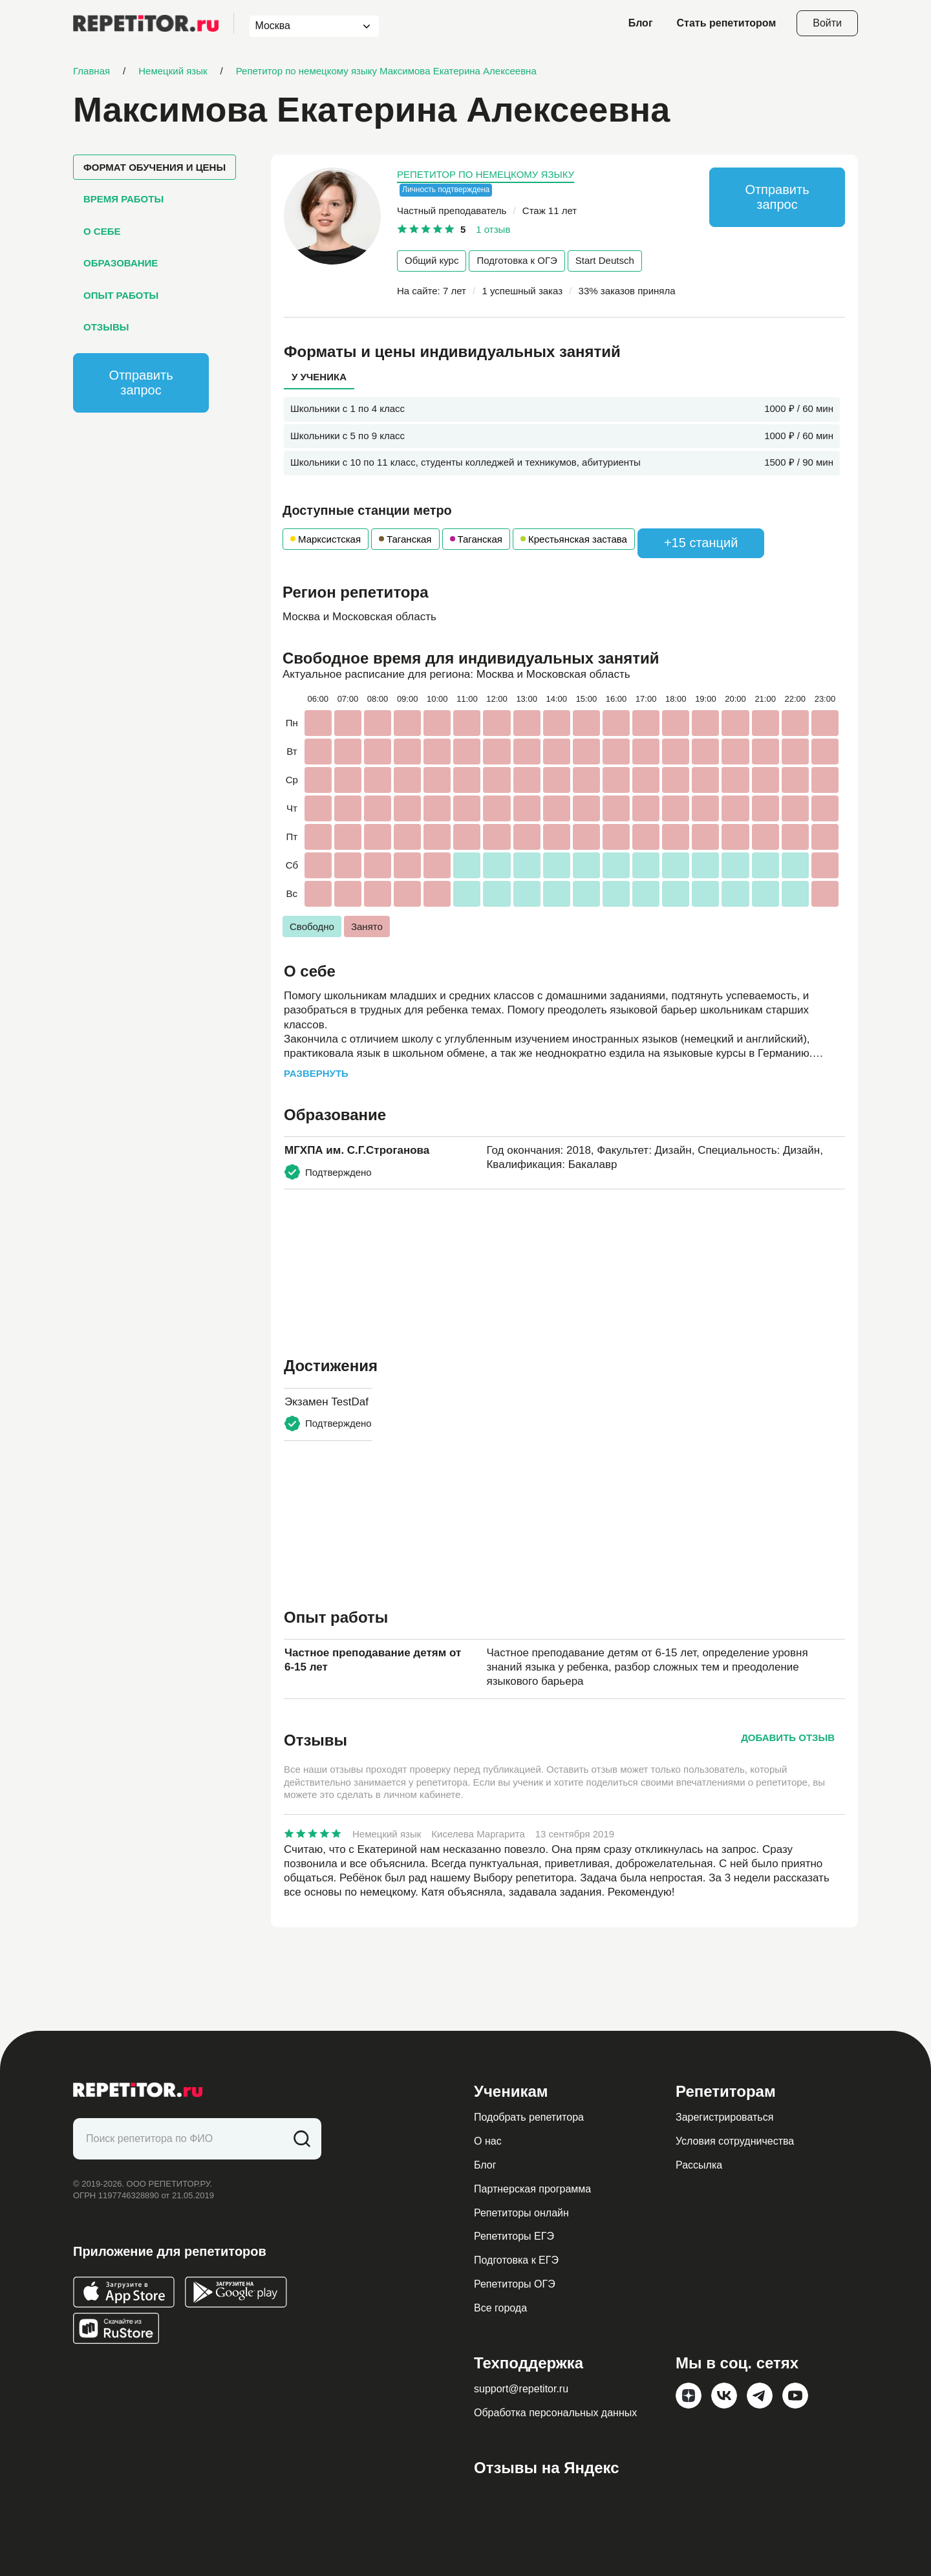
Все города (500, 2307)
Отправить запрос (141, 382)
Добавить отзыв (788, 1737)
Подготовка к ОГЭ (516, 260)
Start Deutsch (604, 260)
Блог (640, 22)
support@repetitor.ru (521, 2388)
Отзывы (106, 326)
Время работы (123, 198)
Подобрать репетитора (529, 2117)
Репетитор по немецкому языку (485, 174)
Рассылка (699, 2164)
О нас (488, 2141)
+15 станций (701, 543)
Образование (120, 262)
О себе (101, 231)
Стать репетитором (726, 22)
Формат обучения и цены (154, 167)
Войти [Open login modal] (827, 22)
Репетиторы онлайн (521, 2212)
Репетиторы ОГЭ (514, 2283)
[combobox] (302, 26)
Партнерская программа (532, 2188)
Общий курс (431, 260)
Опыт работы (120, 295)
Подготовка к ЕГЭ (516, 2260)
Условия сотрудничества (735, 2141)
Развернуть (316, 1073)
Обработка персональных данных (555, 2412)
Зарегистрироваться (724, 2117)
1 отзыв (493, 229)
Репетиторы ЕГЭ (514, 2236)
